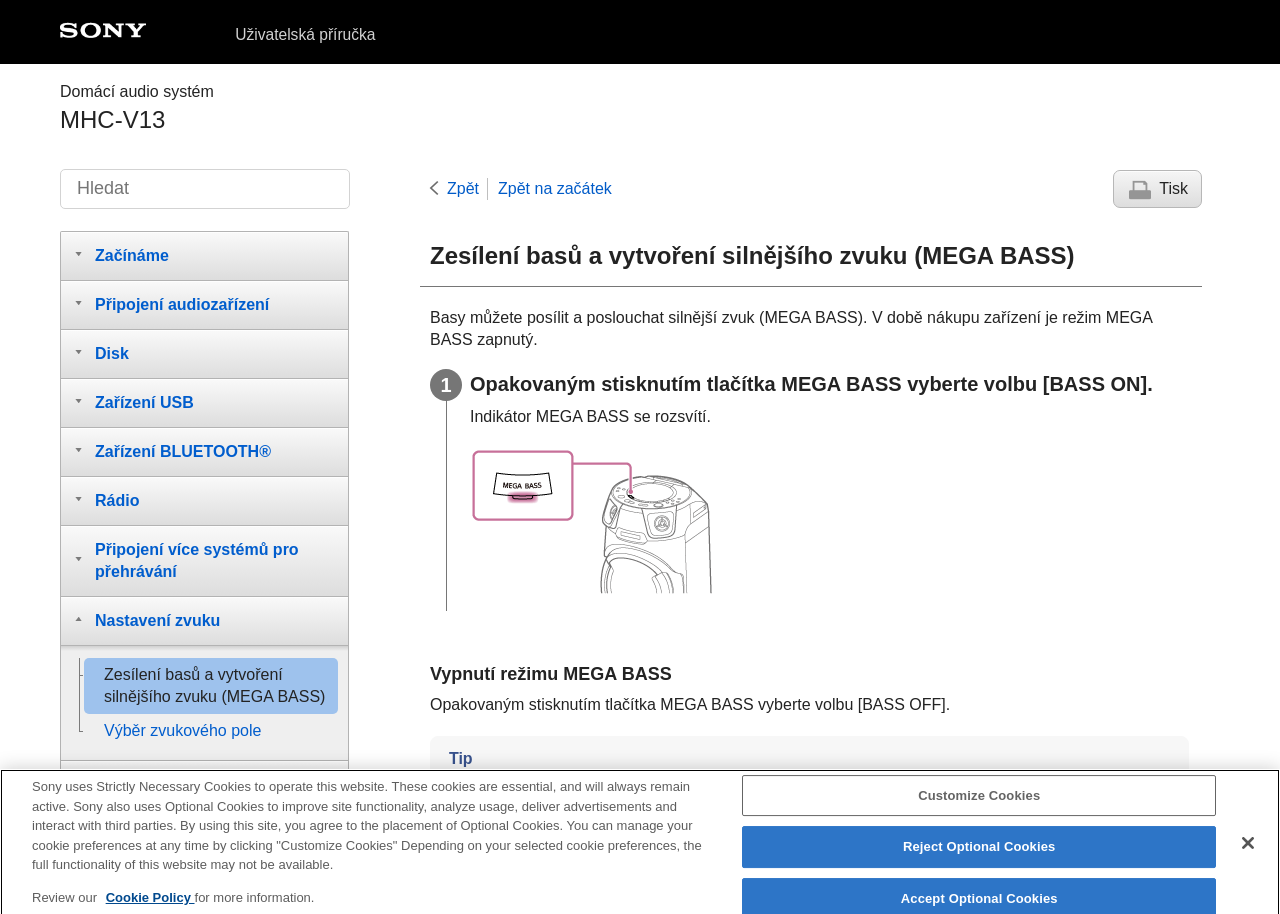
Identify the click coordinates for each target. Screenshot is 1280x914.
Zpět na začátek (555, 188)
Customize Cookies (979, 803)
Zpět (463, 188)
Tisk (1173, 188)
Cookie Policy (150, 905)
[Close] (1248, 851)
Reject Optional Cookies (979, 854)
